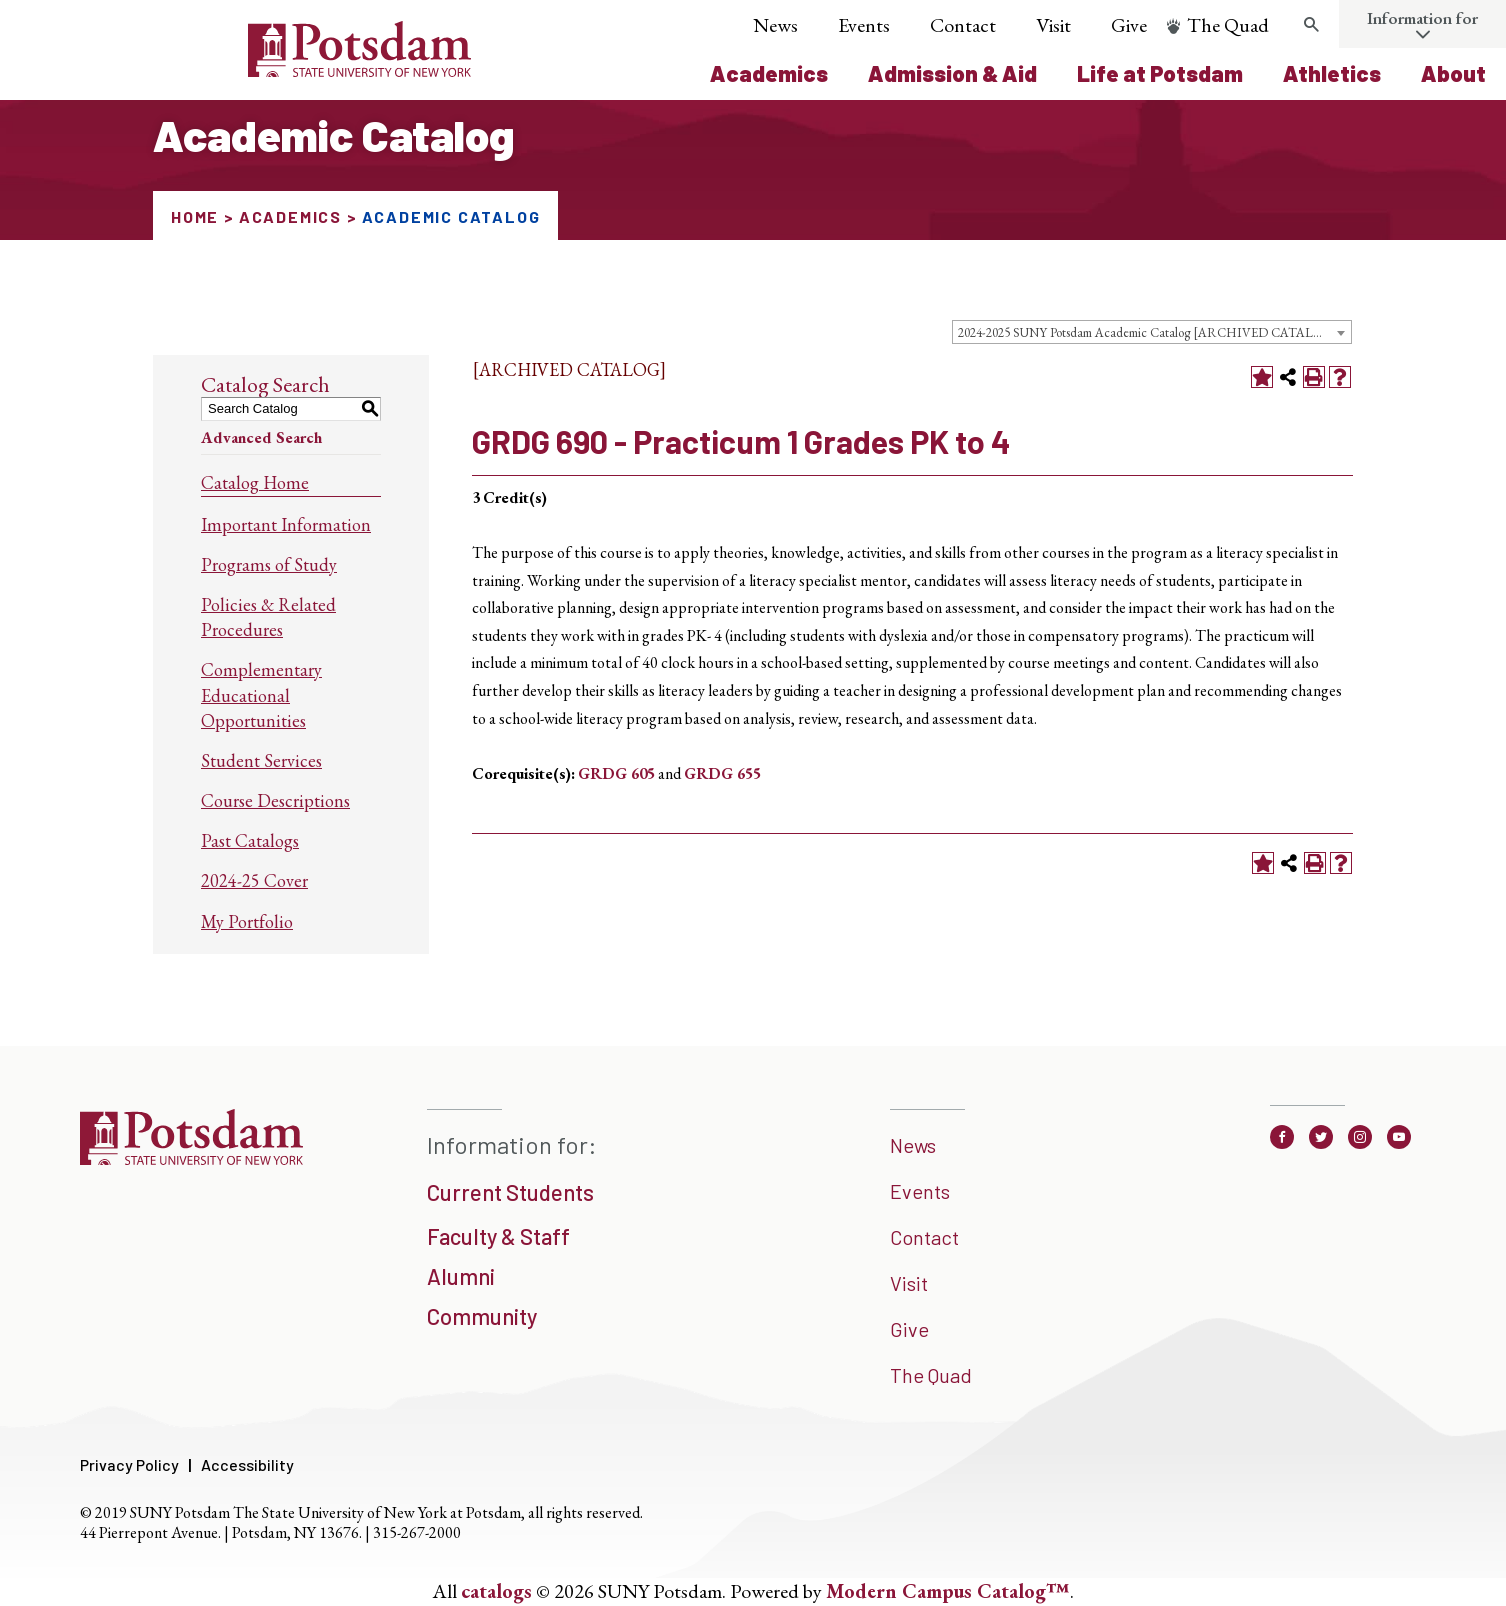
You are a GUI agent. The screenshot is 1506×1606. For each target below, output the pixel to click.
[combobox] (1152, 332)
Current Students (510, 1192)
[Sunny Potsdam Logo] (247, 70)
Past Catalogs (250, 840)
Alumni (461, 1276)
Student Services (261, 760)
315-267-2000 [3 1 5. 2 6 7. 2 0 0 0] (417, 1532)
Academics (769, 73)
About (1453, 73)
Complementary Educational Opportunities (261, 694)
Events (864, 25)
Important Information (286, 524)
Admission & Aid (952, 73)
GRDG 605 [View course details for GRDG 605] (616, 773)
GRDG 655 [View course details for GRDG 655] (722, 773)
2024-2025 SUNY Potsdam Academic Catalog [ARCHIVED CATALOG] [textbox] (1148, 332)
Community (482, 1316)
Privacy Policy (129, 1464)
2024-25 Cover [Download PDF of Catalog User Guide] (254, 880)
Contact (963, 25)
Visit (1053, 25)
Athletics (1332, 73)
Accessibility (247, 1464)
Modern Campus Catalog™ (948, 1591)
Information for (1422, 18)
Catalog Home (255, 482)
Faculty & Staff (498, 1236)
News (775, 25)
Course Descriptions (275, 800)
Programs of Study (269, 564)
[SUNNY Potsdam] (191, 1158)
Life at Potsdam (1160, 73)
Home (195, 216)
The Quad (1228, 25)
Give (1129, 25)
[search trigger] (1311, 25)
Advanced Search (261, 437)
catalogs (496, 1591)
